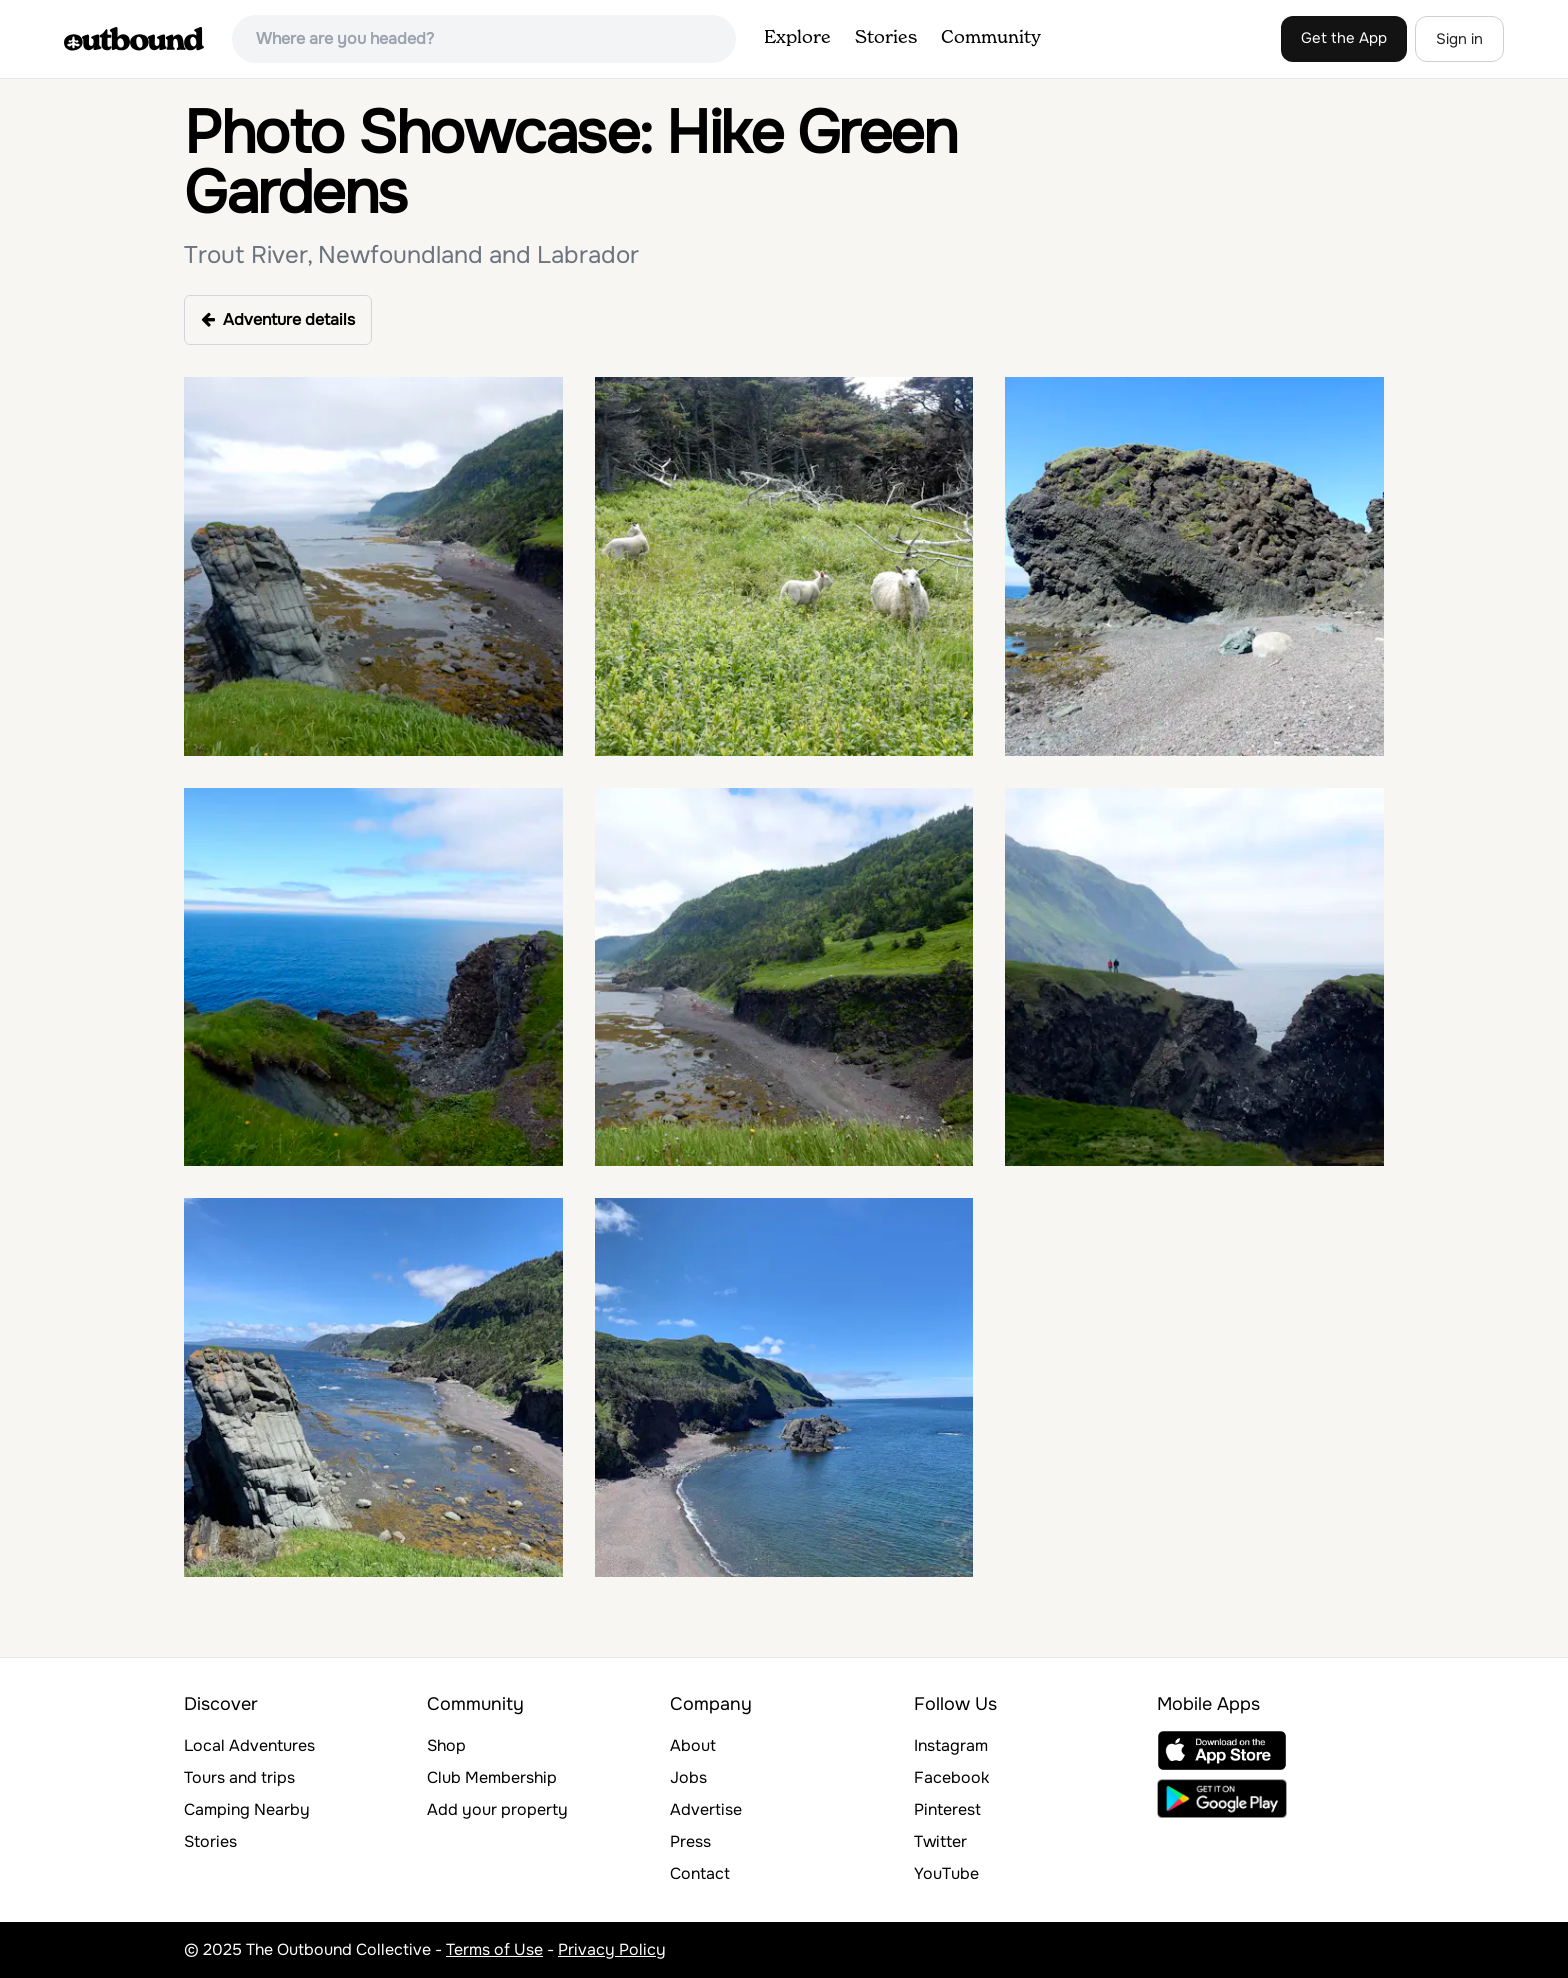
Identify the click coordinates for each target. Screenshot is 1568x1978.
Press (690, 1841)
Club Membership (492, 1777)
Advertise (706, 1809)
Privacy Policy (612, 1949)
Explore (797, 38)
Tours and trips (239, 1777)
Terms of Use (494, 1949)
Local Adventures (249, 1745)
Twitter (940, 1841)
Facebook (951, 1777)
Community (991, 38)
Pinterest (947, 1809)
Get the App (1344, 38)
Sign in (1459, 39)
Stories (886, 38)
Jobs (688, 1777)
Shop (446, 1745)
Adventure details (278, 319)
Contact (700, 1873)
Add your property (497, 1809)
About (693, 1745)
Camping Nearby (247, 1809)
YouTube (946, 1873)
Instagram (951, 1745)
